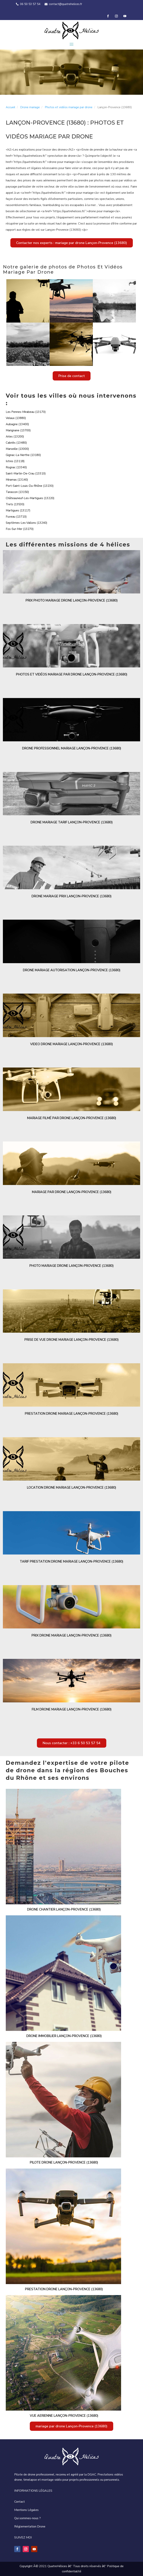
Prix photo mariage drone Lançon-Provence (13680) (72, 600)
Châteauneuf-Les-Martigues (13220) (30, 498)
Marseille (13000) (17, 449)
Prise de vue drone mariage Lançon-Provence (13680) (71, 1339)
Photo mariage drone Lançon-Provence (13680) (71, 1266)
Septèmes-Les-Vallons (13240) (26, 523)
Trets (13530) (15, 504)
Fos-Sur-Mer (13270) (20, 529)
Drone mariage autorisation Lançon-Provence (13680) (71, 970)
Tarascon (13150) (17, 492)
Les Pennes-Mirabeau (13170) (26, 412)
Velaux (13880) (16, 418)
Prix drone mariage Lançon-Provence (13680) (71, 1635)
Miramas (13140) (17, 480)
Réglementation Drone (29, 2526)
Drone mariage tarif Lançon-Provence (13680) (72, 822)
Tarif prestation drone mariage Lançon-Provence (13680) (71, 1561)
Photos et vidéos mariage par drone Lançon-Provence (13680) (71, 674)
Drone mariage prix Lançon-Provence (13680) (71, 896)
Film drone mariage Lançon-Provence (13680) (71, 1709)
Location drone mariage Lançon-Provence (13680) (71, 1487)
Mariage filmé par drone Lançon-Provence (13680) (71, 1118)
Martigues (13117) (18, 510)
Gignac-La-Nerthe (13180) (23, 455)
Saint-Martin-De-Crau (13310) (26, 473)
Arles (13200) (15, 436)
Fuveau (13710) (16, 517)
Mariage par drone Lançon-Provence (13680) (71, 1192)
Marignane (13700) (18, 430)
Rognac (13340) (16, 467)
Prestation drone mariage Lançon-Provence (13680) (71, 1413)
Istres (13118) (15, 461)
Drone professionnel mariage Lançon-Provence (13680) (71, 748)
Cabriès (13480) (16, 443)
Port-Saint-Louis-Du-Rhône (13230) (30, 486)
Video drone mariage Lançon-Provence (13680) (71, 1044)
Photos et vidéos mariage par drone (68, 107)
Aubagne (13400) (17, 424)
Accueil (10, 107)
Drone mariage (30, 107)
